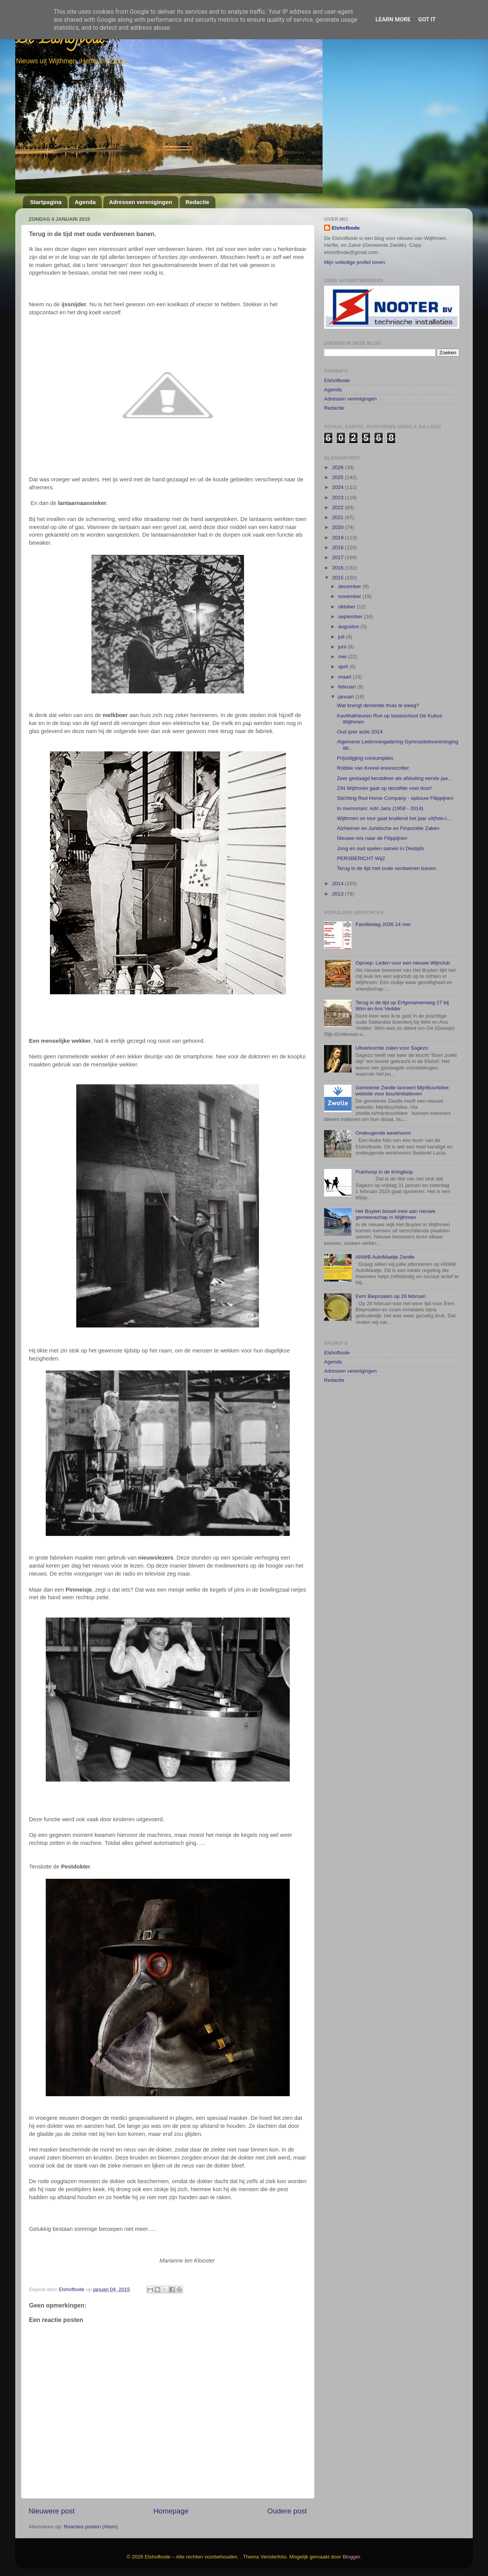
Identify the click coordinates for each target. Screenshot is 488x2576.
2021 (338, 517)
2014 (338, 883)
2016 (338, 568)
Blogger (351, 2557)
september (351, 616)
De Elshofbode (60, 39)
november (350, 596)
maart (345, 677)
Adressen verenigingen (140, 202)
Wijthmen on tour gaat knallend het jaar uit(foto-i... (394, 818)
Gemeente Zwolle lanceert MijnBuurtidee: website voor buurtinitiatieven (402, 1091)
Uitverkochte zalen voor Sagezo (391, 1048)
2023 (338, 497)
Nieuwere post (52, 2511)
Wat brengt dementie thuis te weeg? (378, 705)
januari (346, 696)
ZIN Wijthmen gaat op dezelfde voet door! (384, 788)
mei (343, 656)
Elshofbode (346, 228)
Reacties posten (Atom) (90, 2526)
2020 (338, 527)
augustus (349, 626)
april (343, 666)
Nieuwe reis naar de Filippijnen (372, 838)
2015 (338, 577)
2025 (338, 477)
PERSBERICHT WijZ (361, 858)
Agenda (85, 202)
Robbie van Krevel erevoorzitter (373, 768)
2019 (338, 537)
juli (342, 637)
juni (343, 647)
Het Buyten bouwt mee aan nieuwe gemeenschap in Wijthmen (395, 1214)
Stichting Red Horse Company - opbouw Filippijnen (395, 798)
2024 (338, 487)
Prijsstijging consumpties (365, 758)
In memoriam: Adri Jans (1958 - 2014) (380, 808)
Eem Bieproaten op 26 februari (390, 1296)
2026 (338, 467)
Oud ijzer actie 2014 (360, 732)
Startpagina (46, 202)
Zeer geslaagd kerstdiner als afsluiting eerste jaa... (394, 778)
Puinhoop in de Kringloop (384, 1172)
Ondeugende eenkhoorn (383, 1133)
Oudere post (287, 2511)
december (350, 586)
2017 (338, 557)
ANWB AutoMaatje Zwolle (384, 1257)
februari (347, 687)
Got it (427, 19)
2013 (338, 894)
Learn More (393, 19)
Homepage (170, 2511)
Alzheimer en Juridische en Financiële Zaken (388, 828)
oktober (347, 606)
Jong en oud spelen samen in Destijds (380, 848)
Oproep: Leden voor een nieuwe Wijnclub (402, 963)
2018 (338, 547)
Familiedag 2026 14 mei (382, 924)
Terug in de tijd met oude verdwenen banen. (387, 868)
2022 (338, 507)
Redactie (197, 202)
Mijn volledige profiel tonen (354, 262)
